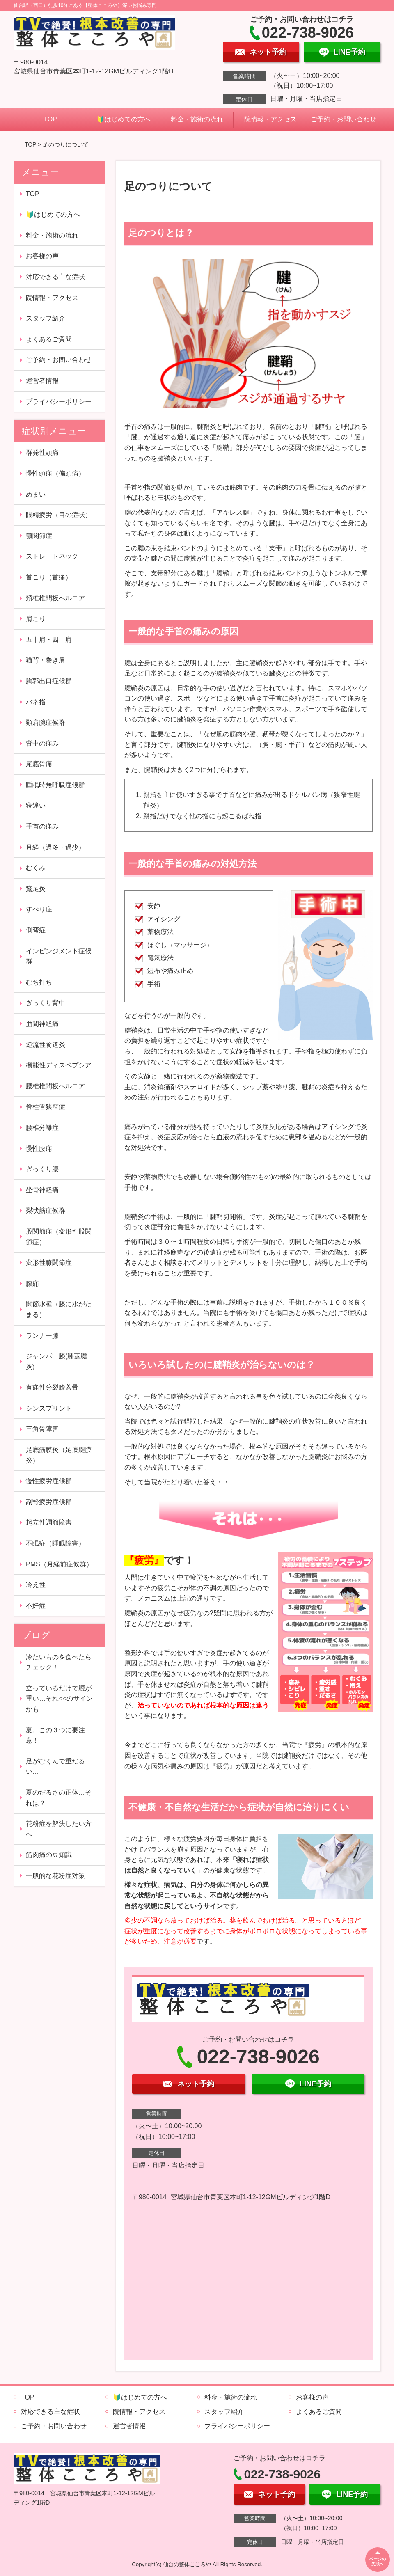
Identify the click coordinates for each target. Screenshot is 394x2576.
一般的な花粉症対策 (55, 1875)
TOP (50, 119)
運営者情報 (42, 380)
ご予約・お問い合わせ (343, 119)
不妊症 (36, 1605)
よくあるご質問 (49, 339)
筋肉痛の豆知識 (49, 1854)
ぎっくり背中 (45, 1002)
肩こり (36, 618)
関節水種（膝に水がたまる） (59, 1309)
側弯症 (36, 930)
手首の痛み (42, 826)
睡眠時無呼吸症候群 (55, 784)
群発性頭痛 (42, 452)
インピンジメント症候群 (59, 956)
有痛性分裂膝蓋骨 (52, 1387)
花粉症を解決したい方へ (59, 1829)
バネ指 (36, 701)
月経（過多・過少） (55, 847)
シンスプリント (49, 1408)
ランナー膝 (42, 1335)
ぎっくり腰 (42, 1168)
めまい (36, 494)
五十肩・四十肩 (49, 639)
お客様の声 (42, 255)
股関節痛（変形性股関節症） (59, 1237)
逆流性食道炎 (45, 1044)
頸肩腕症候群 (45, 722)
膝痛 (32, 1283)
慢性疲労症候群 (49, 1480)
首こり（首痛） (49, 577)
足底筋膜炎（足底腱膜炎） (59, 1455)
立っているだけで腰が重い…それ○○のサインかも (59, 1699)
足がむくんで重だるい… (55, 1766)
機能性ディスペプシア (59, 1065)
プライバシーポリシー (59, 401)
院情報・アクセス (270, 119)
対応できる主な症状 (55, 276)
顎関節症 (39, 535)
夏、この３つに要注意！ (55, 1735)
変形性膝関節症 (49, 1262)
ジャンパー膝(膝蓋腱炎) (56, 1361)
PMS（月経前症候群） (59, 1564)
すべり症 (39, 909)
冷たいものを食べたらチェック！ (59, 1662)
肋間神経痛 (42, 1023)
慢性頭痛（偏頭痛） (55, 473)
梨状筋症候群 (45, 1210)
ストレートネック (52, 556)
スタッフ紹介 (45, 318)
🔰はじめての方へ (123, 119)
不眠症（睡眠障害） (55, 1543)
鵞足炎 (36, 888)
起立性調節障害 (49, 1522)
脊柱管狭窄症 (45, 1106)
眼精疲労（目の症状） (59, 514)
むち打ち (39, 982)
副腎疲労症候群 (49, 1501)
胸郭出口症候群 (49, 681)
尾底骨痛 (39, 763)
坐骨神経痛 (42, 1189)
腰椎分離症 (42, 1127)
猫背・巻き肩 (45, 660)
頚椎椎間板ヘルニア (55, 598)
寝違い (36, 805)
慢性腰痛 (39, 1148)
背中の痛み (42, 743)
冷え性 (36, 1584)
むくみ (36, 867)
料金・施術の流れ (197, 119)
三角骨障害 (42, 1428)
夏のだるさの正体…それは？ (59, 1798)
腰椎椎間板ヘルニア (55, 1086)
